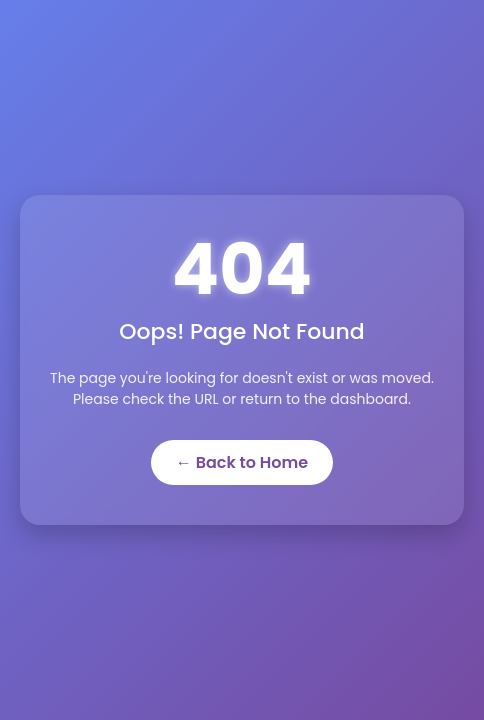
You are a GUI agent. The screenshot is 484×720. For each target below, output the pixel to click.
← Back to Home (242, 462)
